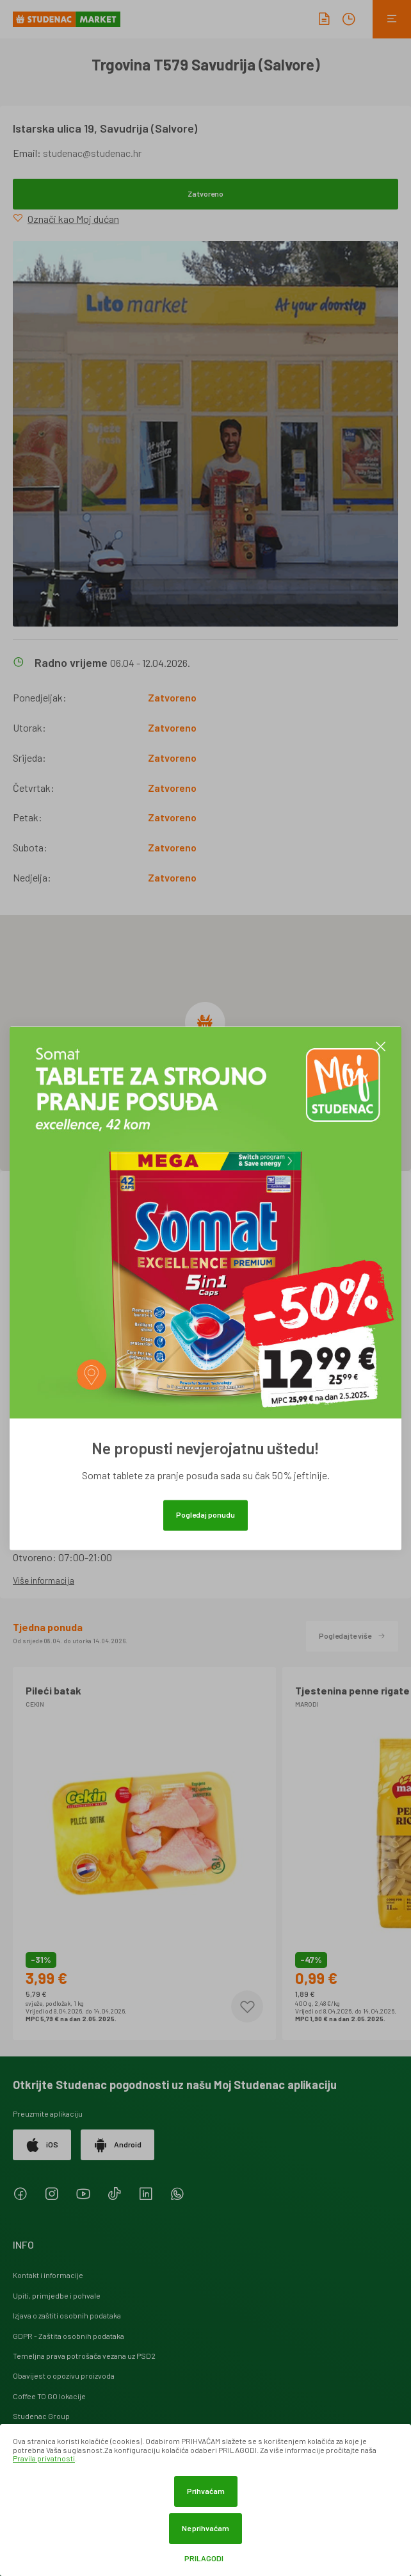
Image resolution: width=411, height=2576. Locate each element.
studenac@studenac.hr (92, 153)
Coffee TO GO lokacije (49, 2395)
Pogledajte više (352, 1635)
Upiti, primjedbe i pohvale (57, 2295)
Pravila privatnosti (44, 2458)
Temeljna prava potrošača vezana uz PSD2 (84, 2355)
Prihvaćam (206, 2490)
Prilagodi (203, 2558)
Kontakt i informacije (48, 2274)
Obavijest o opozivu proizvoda (64, 2375)
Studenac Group (41, 2415)
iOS (42, 2145)
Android (117, 2145)
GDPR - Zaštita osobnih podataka (68, 2335)
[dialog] (205, 2500)
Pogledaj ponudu (205, 1514)
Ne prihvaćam (205, 2527)
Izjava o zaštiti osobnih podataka (67, 2315)
